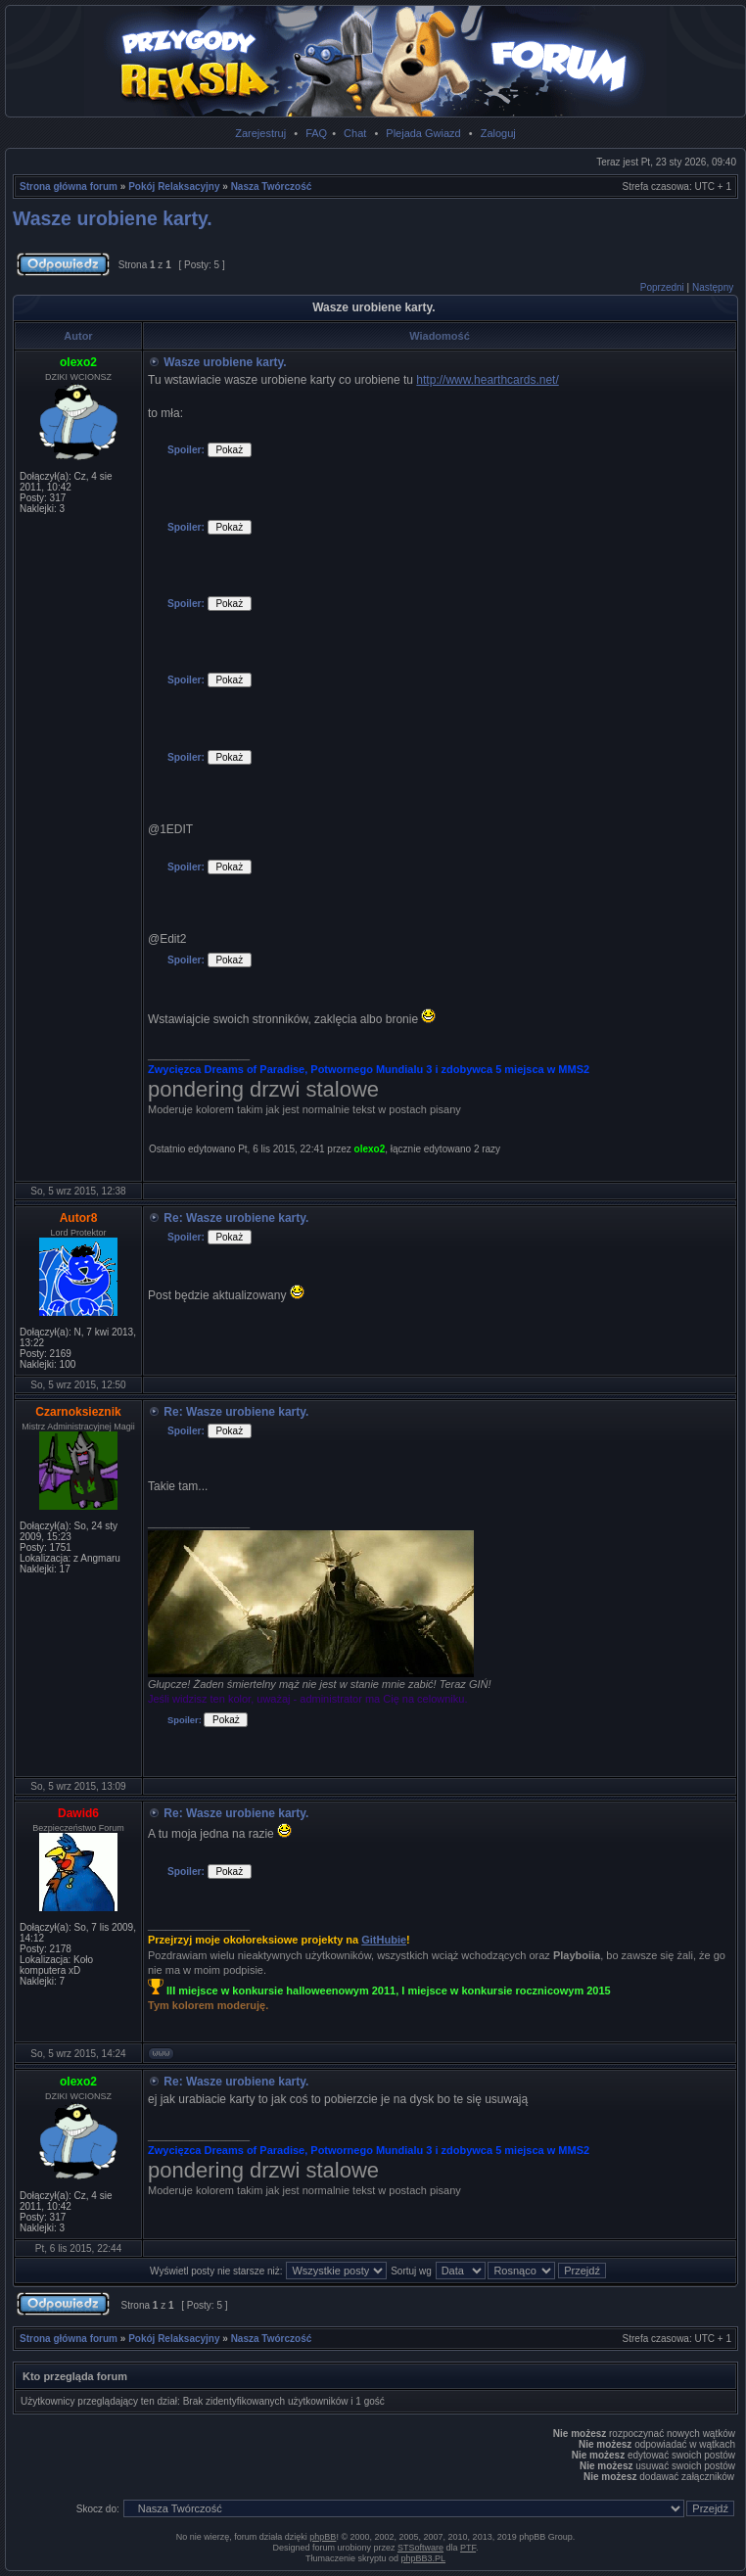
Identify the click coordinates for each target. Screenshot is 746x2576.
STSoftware (420, 2548)
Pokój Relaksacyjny (173, 186)
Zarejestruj (260, 133)
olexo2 (370, 1149)
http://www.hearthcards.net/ (487, 380)
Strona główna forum (68, 186)
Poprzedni (662, 287)
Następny (712, 287)
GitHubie (383, 1939)
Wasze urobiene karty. (112, 218)
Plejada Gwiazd (423, 133)
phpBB (322, 2537)
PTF (468, 2548)
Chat (355, 133)
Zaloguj (498, 133)
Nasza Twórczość (271, 186)
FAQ (316, 133)
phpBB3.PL (423, 2558)
